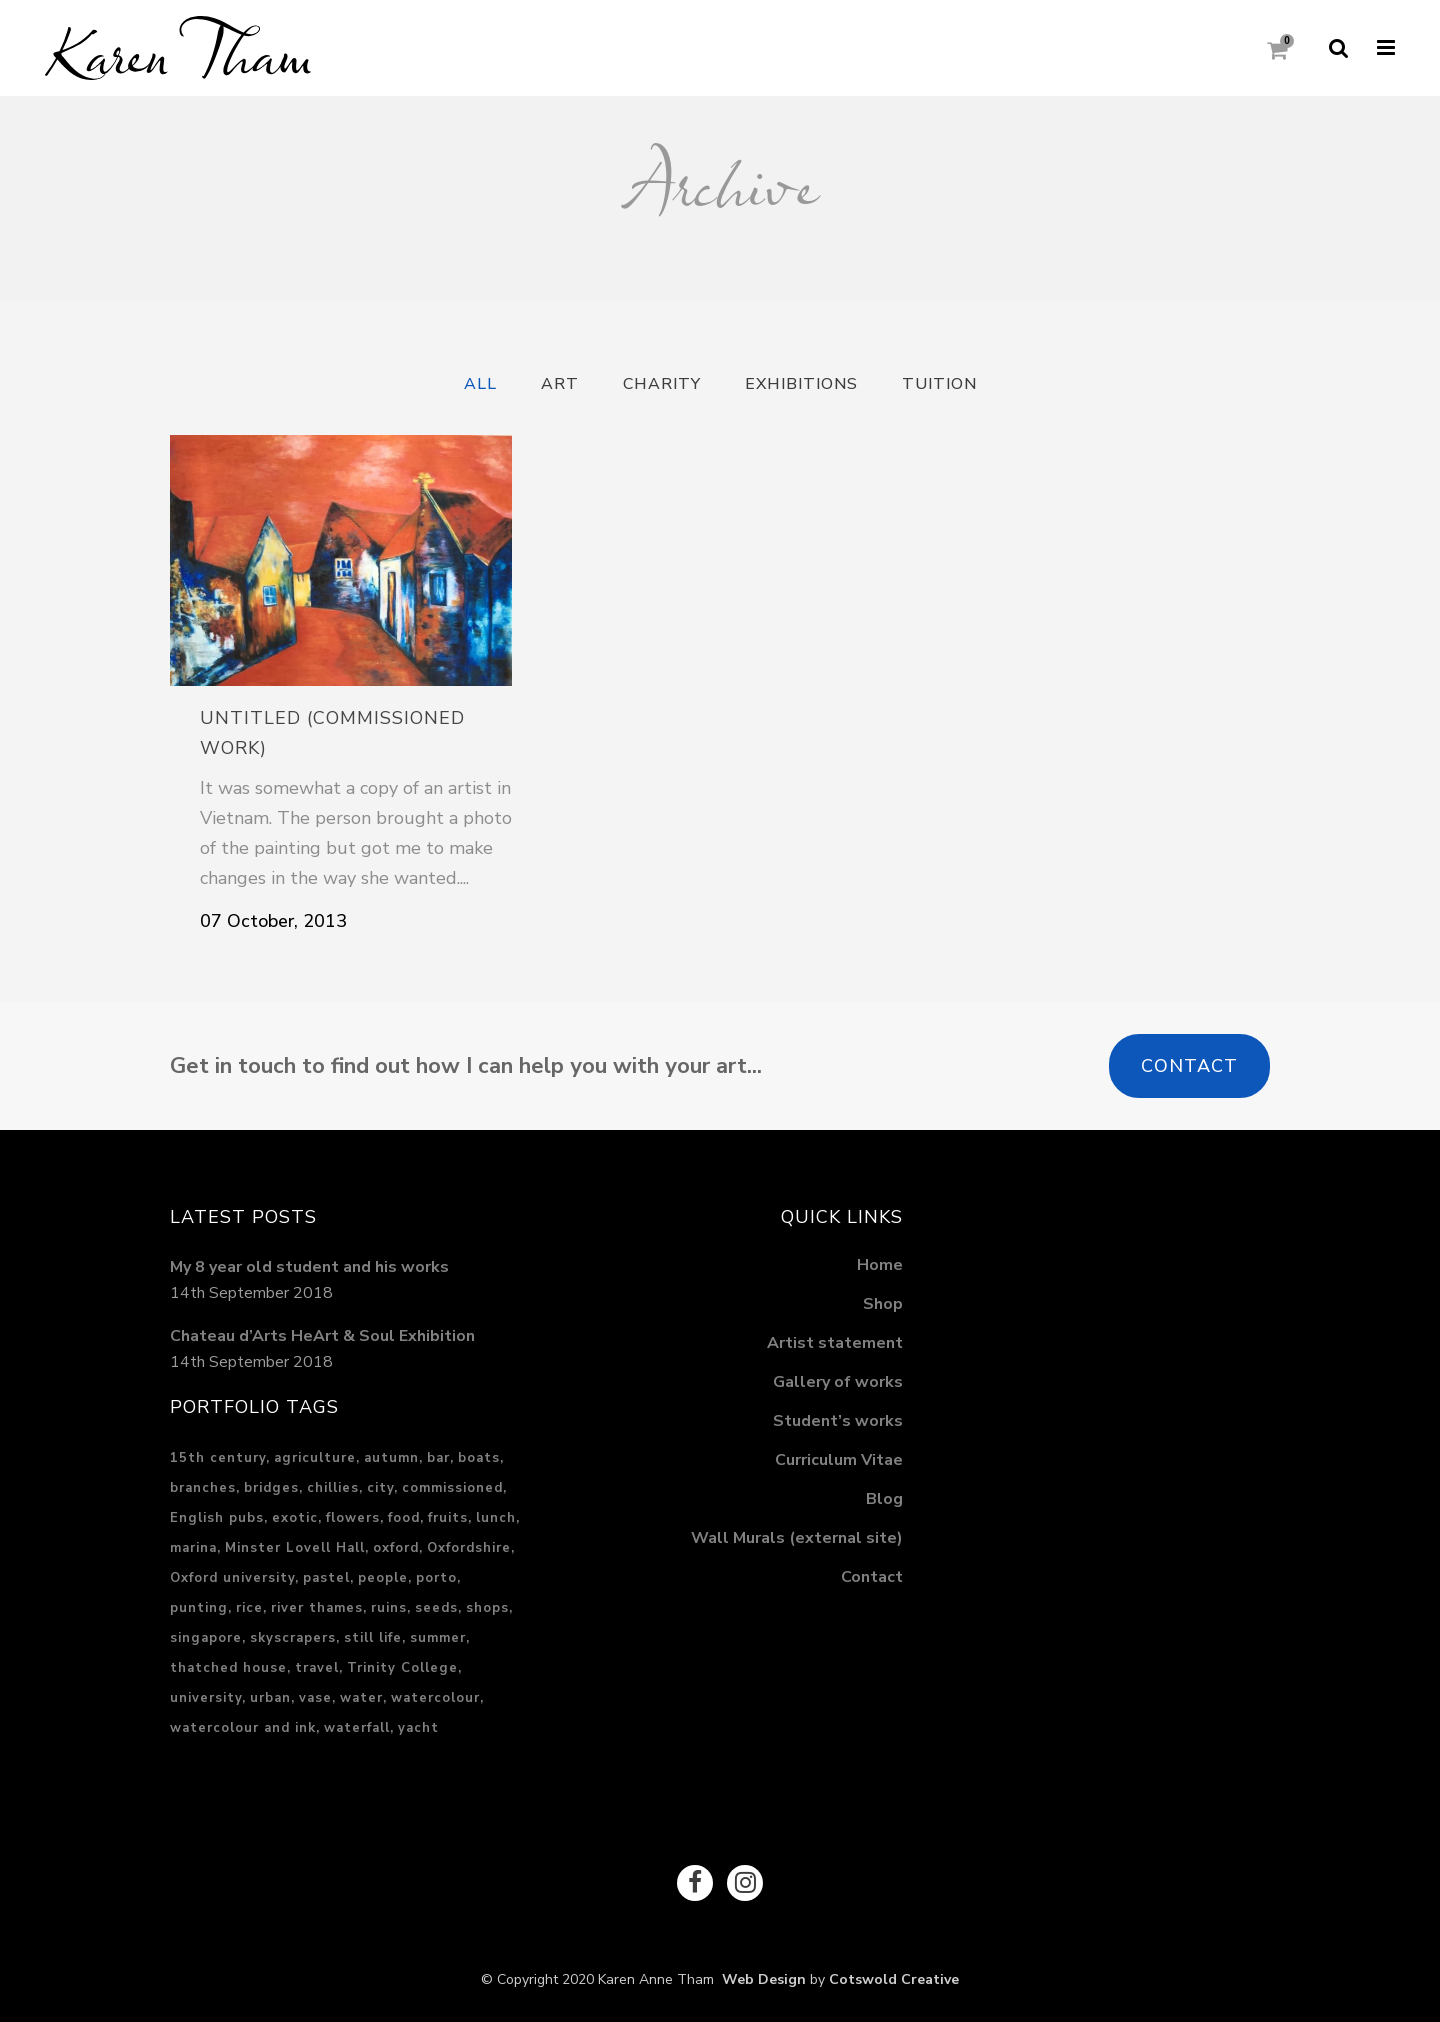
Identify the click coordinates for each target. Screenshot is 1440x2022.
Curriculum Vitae (839, 1460)
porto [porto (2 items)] (436, 1578)
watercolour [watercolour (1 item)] (435, 1698)
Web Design (760, 1979)
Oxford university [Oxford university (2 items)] (232, 1578)
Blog (884, 1499)
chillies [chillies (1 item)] (333, 1488)
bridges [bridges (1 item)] (271, 1488)
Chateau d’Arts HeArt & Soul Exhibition (322, 1336)
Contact (1189, 1066)
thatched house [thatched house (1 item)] (228, 1668)
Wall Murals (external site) (797, 1538)
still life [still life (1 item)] (373, 1638)
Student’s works (838, 1421)
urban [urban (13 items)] (270, 1698)
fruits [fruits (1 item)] (448, 1518)
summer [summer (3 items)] (438, 1638)
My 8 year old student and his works (309, 1267)
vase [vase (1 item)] (315, 1698)
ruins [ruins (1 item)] (389, 1608)
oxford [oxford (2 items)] (396, 1548)
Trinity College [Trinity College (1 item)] (402, 1668)
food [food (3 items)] (404, 1518)
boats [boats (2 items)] (479, 1458)
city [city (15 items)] (380, 1488)
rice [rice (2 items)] (249, 1608)
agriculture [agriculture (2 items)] (315, 1458)
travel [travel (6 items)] (317, 1668)
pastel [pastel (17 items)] (326, 1578)
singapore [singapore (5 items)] (206, 1638)
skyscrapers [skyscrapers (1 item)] (293, 1638)
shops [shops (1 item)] (487, 1608)
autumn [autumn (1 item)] (391, 1458)
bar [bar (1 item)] (438, 1458)
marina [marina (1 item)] (193, 1548)
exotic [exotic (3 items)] (295, 1518)
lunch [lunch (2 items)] (496, 1518)
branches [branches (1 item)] (203, 1488)
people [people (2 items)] (383, 1578)
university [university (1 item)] (206, 1698)
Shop (883, 1304)
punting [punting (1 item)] (199, 1608)
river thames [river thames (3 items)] (317, 1608)
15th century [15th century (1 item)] (218, 1458)
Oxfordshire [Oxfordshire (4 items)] (469, 1548)
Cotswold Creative (894, 1979)
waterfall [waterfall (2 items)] (357, 1728)
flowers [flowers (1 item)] (353, 1518)
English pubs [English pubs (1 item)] (217, 1518)
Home (880, 1265)
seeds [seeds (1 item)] (436, 1608)
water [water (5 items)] (361, 1698)
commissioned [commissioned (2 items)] (452, 1488)
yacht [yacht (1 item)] (418, 1728)
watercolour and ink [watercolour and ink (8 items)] (243, 1728)
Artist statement (835, 1343)
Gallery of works (838, 1382)
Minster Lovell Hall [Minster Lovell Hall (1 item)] (295, 1548)
